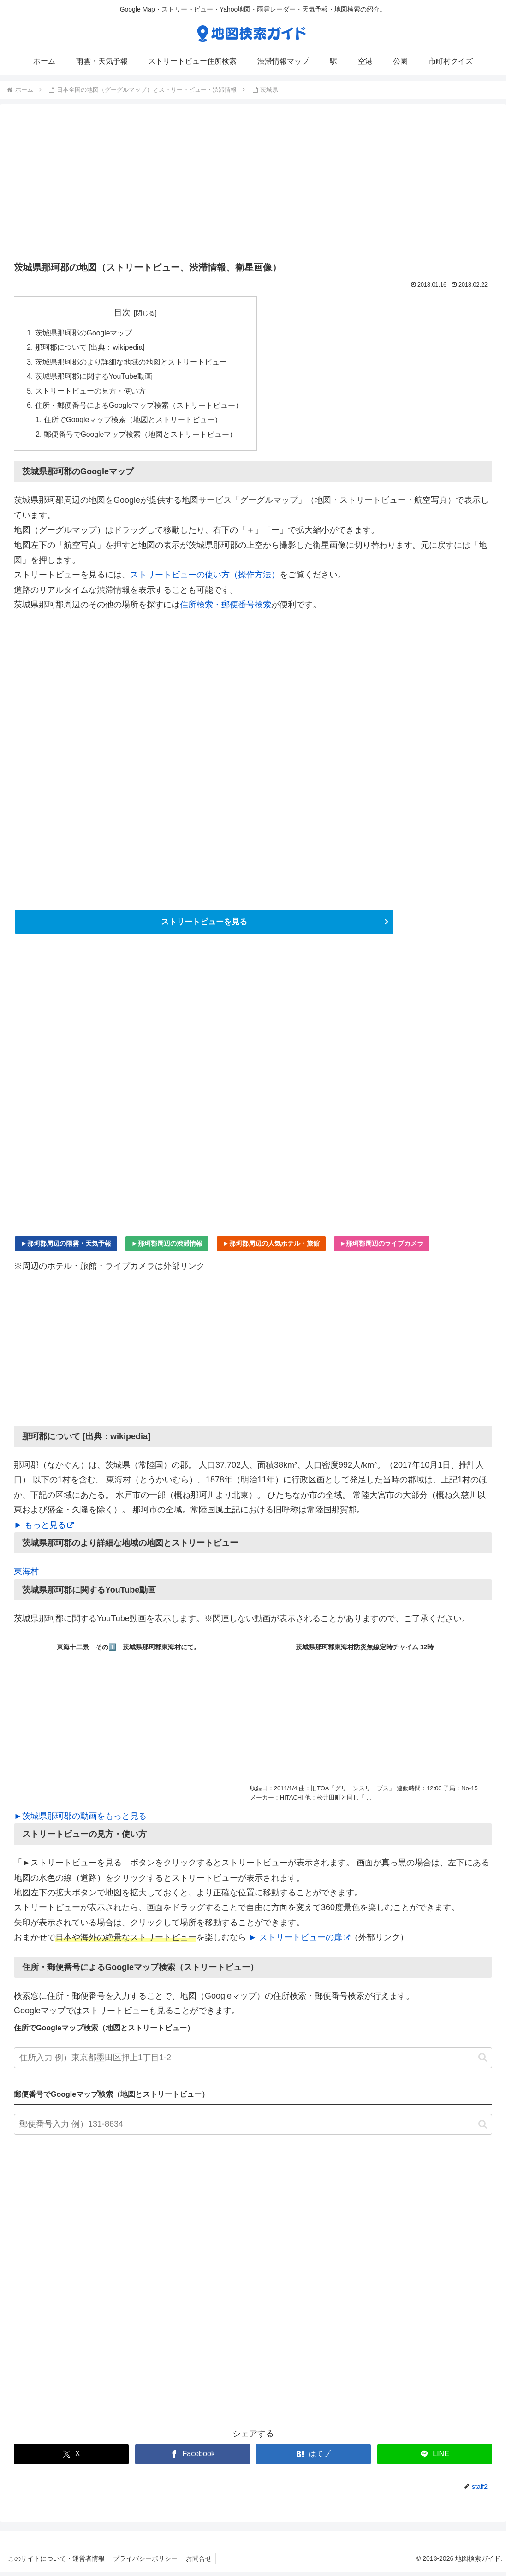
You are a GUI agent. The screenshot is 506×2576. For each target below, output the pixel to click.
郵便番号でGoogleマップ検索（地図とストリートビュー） (141, 438)
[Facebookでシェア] (192, 2458)
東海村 (26, 1575)
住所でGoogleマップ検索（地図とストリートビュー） (133, 422)
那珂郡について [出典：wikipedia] (90, 348)
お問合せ (202, 2562)
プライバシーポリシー (147, 2562)
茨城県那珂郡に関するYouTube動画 (94, 378)
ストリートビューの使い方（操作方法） (205, 578)
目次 (122, 312)
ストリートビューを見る (204, 925)
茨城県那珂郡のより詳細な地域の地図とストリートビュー (131, 363)
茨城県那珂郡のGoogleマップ (84, 333)
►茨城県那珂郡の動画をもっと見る (80, 1819)
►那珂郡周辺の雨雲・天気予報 (66, 1247)
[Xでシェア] (71, 2458)
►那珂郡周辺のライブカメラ (382, 1247)
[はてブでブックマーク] (313, 2458)
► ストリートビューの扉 (299, 1941)
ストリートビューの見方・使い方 (90, 393)
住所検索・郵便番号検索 (225, 608)
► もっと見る (44, 1528)
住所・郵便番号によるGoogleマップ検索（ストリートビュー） (139, 408)
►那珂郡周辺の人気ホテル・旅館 (271, 1247)
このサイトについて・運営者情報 (57, 2562)
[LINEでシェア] (434, 2458)
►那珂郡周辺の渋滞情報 (166, 1247)
